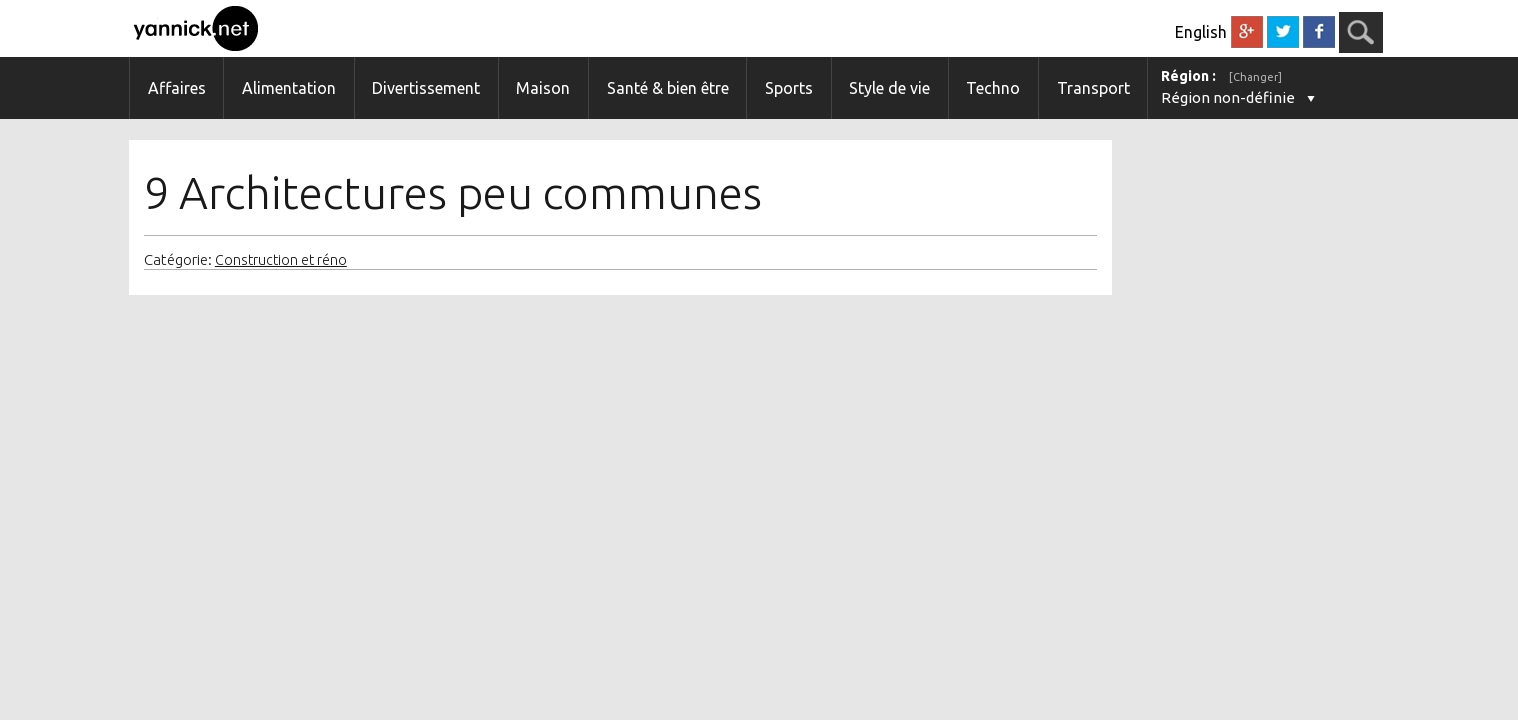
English (1201, 32)
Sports (789, 88)
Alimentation (289, 88)
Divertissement (426, 88)
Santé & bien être (668, 88)
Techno (993, 88)
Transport (1093, 88)
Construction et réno (281, 260)
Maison (543, 88)
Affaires (177, 88)
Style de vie (889, 88)
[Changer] (1255, 77)
